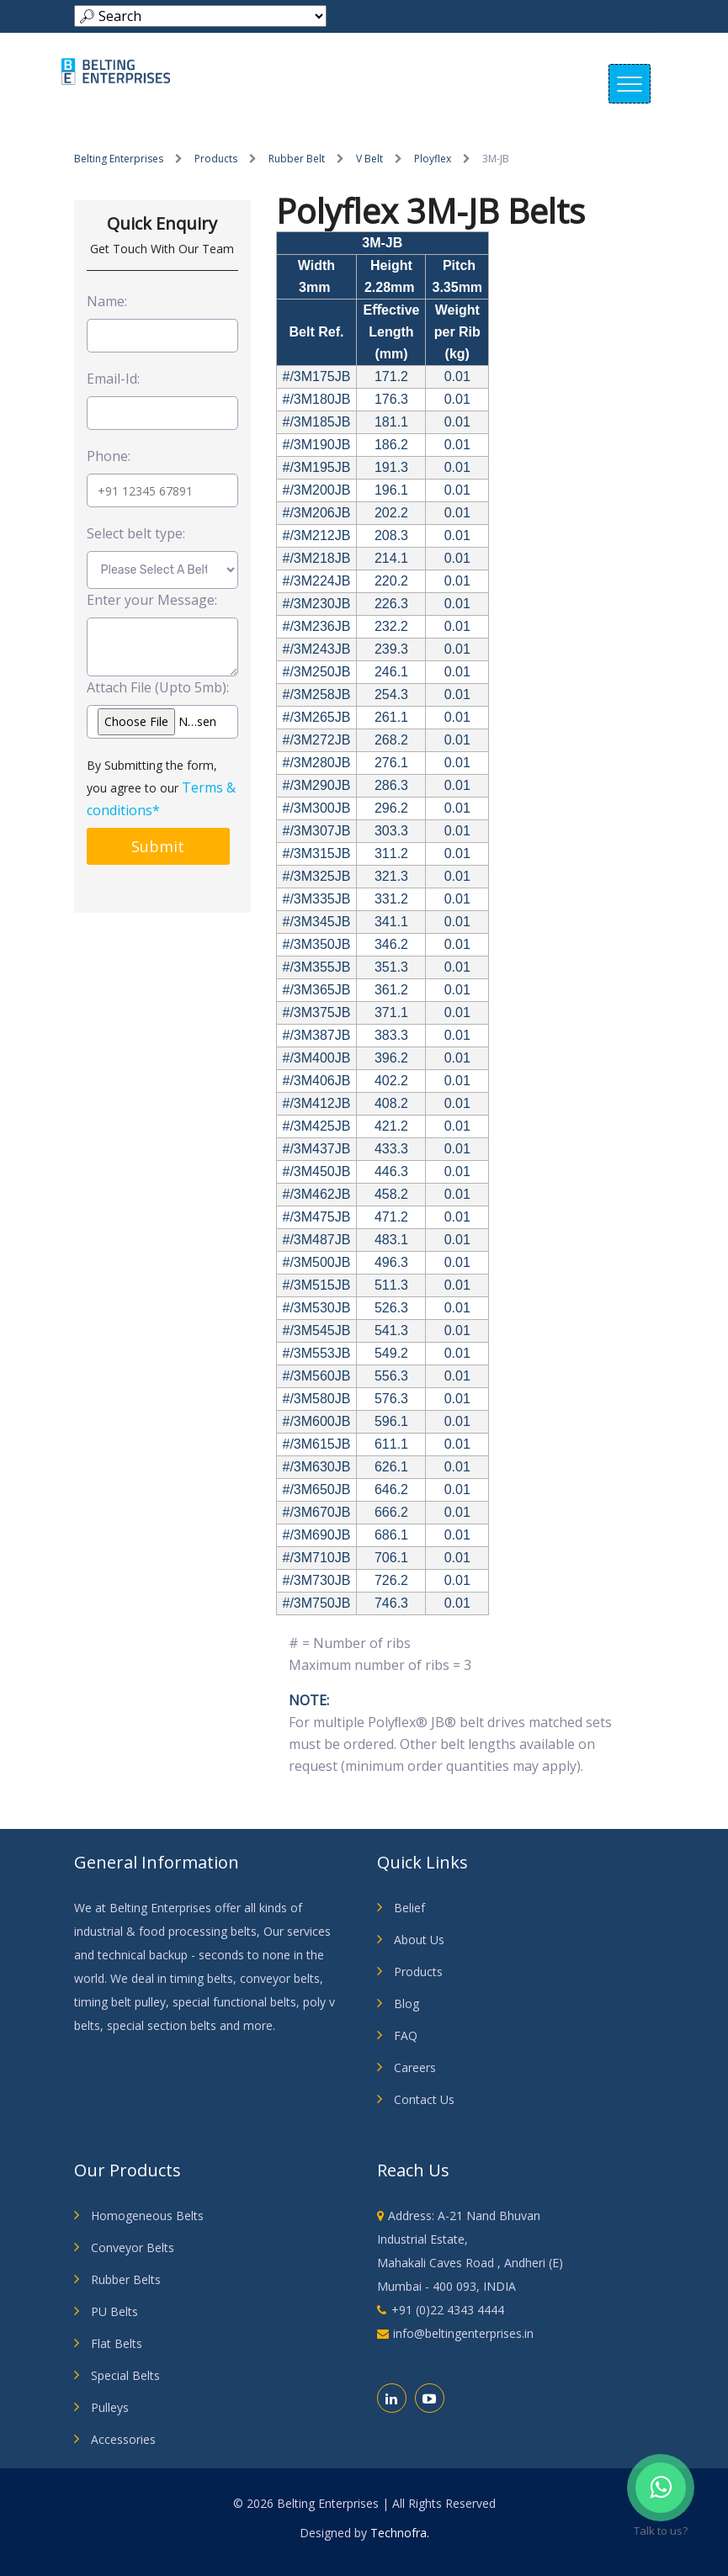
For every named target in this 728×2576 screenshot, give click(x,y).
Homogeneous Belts (147, 2216)
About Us (419, 1940)
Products (215, 158)
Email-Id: (113, 378)
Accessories (123, 2439)
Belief (409, 1908)
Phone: (108, 456)
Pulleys (110, 2407)
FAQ (405, 2035)
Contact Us (424, 2099)
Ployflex (432, 158)
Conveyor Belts (132, 2247)
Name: (107, 301)
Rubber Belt (296, 158)
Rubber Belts (126, 2279)
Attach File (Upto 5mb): (158, 687)
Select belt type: (136, 533)
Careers (415, 2067)
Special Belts (125, 2375)
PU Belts (114, 2311)
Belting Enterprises (118, 158)
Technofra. (399, 2533)
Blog (406, 2004)
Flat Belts (116, 2343)
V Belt (369, 158)
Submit (157, 846)
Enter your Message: (152, 600)
